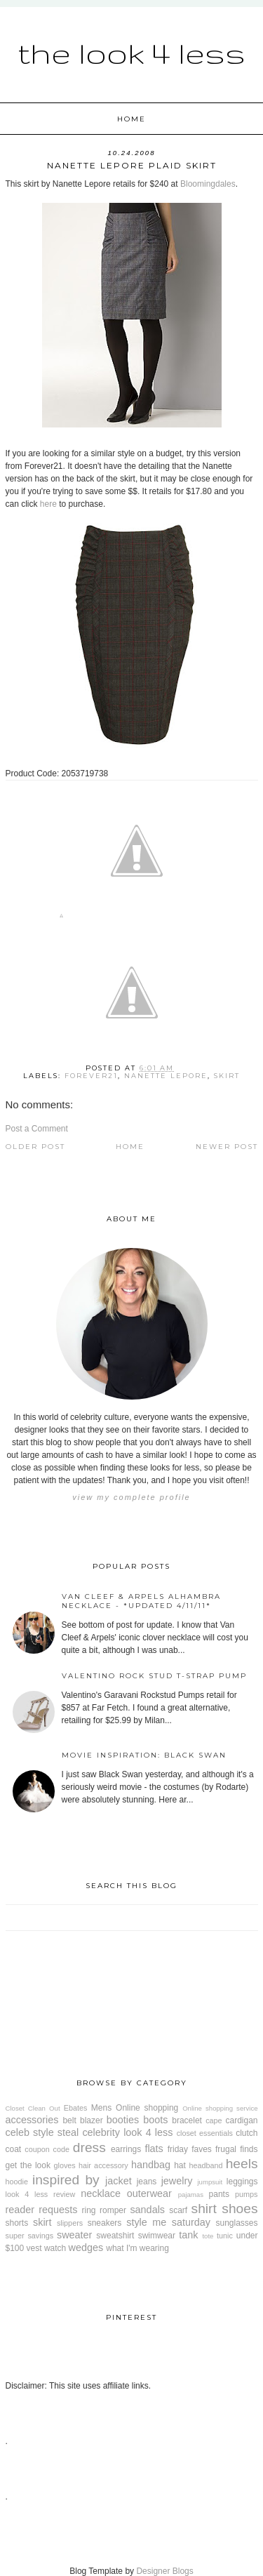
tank (188, 2234)
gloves (65, 2165)
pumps (246, 2194)
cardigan (242, 2120)
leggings (242, 2181)
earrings (126, 2149)
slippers (70, 2223)
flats (153, 2148)
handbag (150, 2164)
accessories (32, 2119)
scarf (178, 2210)
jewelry (177, 2180)
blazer (91, 2120)
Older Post (35, 1146)
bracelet (187, 2120)
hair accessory (103, 2165)
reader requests (42, 2209)
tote (207, 2236)
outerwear (149, 2193)
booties (123, 2119)
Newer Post (227, 1146)
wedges (86, 2247)
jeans (147, 2181)
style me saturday (168, 2222)
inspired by (66, 2179)
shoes (239, 2208)
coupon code (47, 2149)
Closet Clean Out (33, 2108)
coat (14, 2149)
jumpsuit (209, 2182)
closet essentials (205, 2133)
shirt (204, 2208)
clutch (246, 2133)
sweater (74, 2234)
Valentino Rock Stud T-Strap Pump (154, 1675)
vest (34, 2248)
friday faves (190, 2149)
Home (131, 119)
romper (113, 2210)
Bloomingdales (208, 184)
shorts (17, 2223)
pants (219, 2194)
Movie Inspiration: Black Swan (144, 1755)
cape (213, 2120)
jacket (118, 2180)
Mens (101, 2108)
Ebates (76, 2108)
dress (89, 2147)
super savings (30, 2235)
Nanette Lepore (166, 1076)
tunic (225, 2235)
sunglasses (236, 2223)
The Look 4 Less (131, 52)
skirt (227, 1076)
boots (155, 2119)
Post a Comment (37, 1129)
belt (69, 2120)
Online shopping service (219, 2108)
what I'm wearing (137, 2248)
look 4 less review (41, 2194)
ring (89, 2210)
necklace (101, 2193)
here (48, 504)
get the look (28, 2165)
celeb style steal (42, 2132)
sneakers (105, 2223)
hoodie (17, 2181)
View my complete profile (131, 1497)
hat (180, 2165)
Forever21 (91, 1076)
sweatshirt (115, 2235)
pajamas (190, 2194)
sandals (147, 2209)
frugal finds (236, 2149)
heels (242, 2163)
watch (55, 2248)
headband (205, 2165)
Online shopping (147, 2108)
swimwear (156, 2235)
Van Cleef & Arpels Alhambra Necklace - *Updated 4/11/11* (141, 1601)
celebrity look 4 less (127, 2132)
